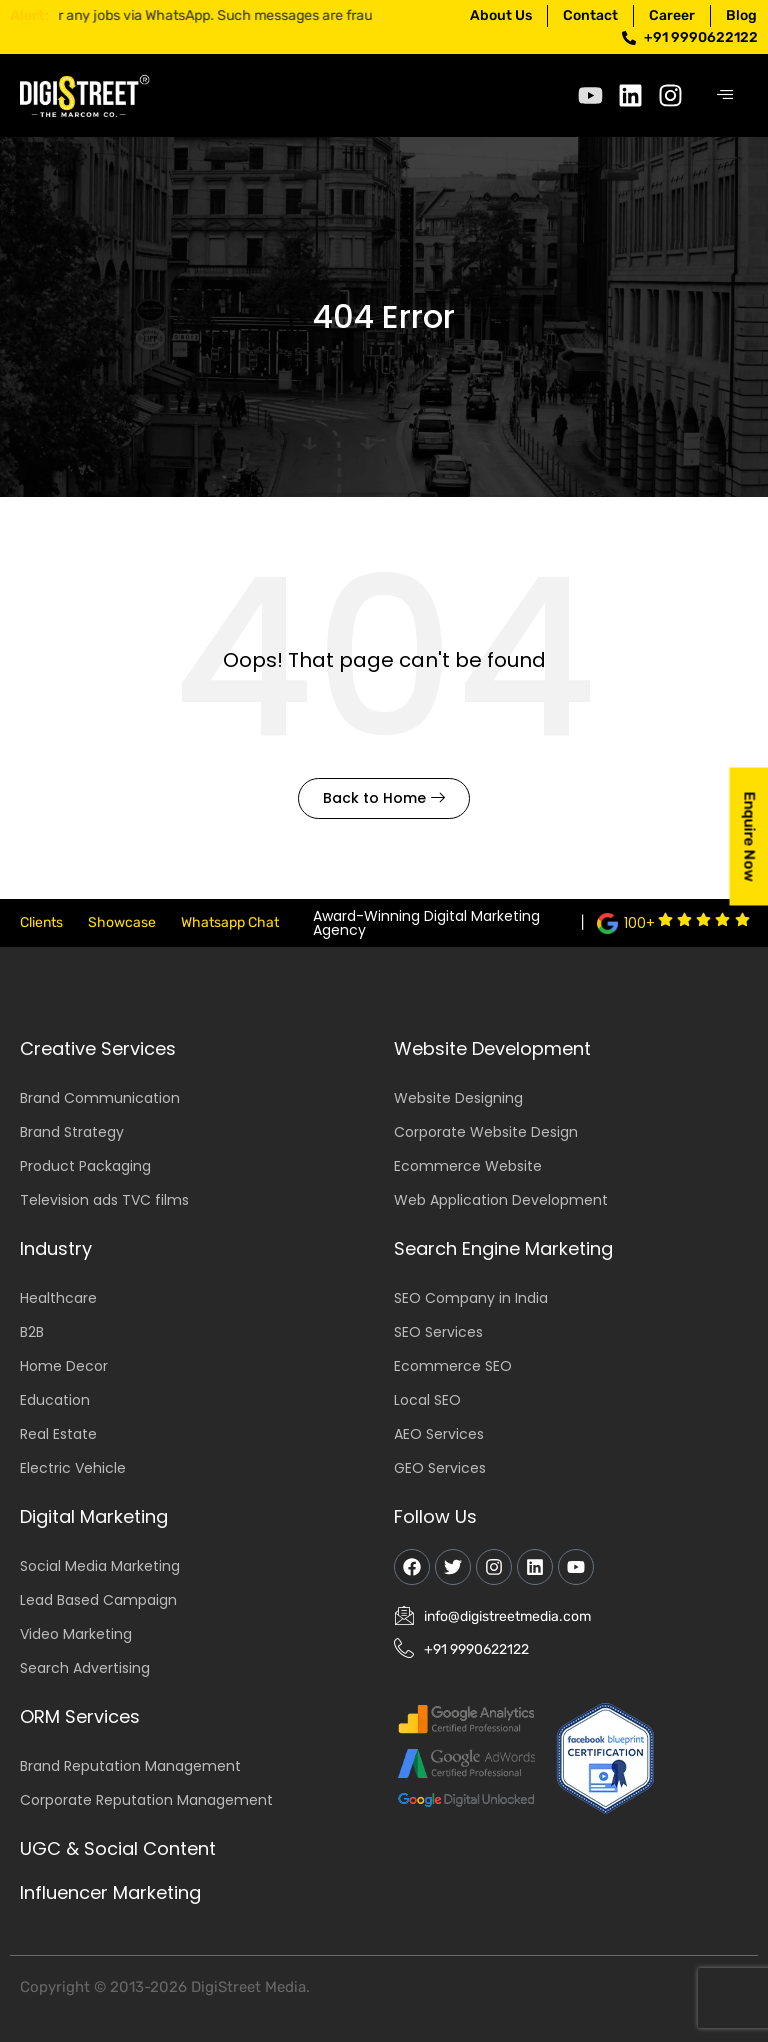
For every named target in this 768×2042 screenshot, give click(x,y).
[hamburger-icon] (725, 96)
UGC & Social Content (118, 1848)
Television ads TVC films (104, 1200)
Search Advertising (85, 1668)
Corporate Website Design (486, 1132)
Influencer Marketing (110, 1892)
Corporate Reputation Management (146, 1800)
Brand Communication (100, 1098)
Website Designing (458, 1098)
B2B (32, 1332)
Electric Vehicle (73, 1468)
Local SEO (427, 1400)
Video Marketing (76, 1634)
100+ (639, 923)
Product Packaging (85, 1166)
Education (55, 1400)
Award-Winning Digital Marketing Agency (426, 923)
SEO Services (438, 1332)
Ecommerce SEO (453, 1366)
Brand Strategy (72, 1132)
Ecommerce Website (468, 1166)
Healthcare (58, 1298)
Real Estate (58, 1434)
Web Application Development (501, 1200)
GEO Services (440, 1468)
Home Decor (64, 1366)
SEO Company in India (471, 1298)
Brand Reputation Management (130, 1766)
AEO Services (439, 1434)
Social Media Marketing (100, 1566)
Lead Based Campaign (98, 1600)
